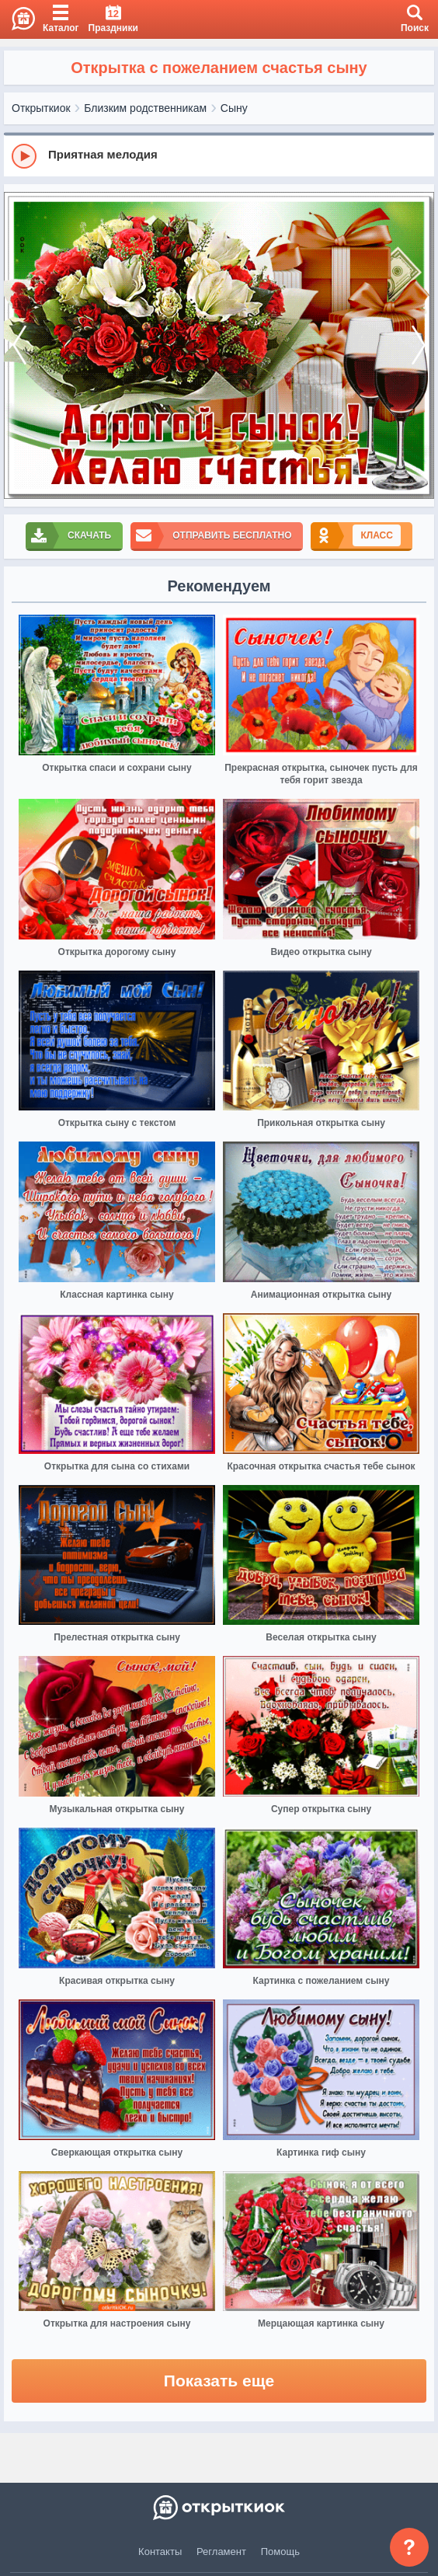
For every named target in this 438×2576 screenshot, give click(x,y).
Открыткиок (41, 108)
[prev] (19, 346)
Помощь (280, 2551)
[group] (219, 155)
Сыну (234, 108)
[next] (418, 346)
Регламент (221, 2551)
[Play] (24, 156)
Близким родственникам (145, 108)
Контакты (160, 2551)
